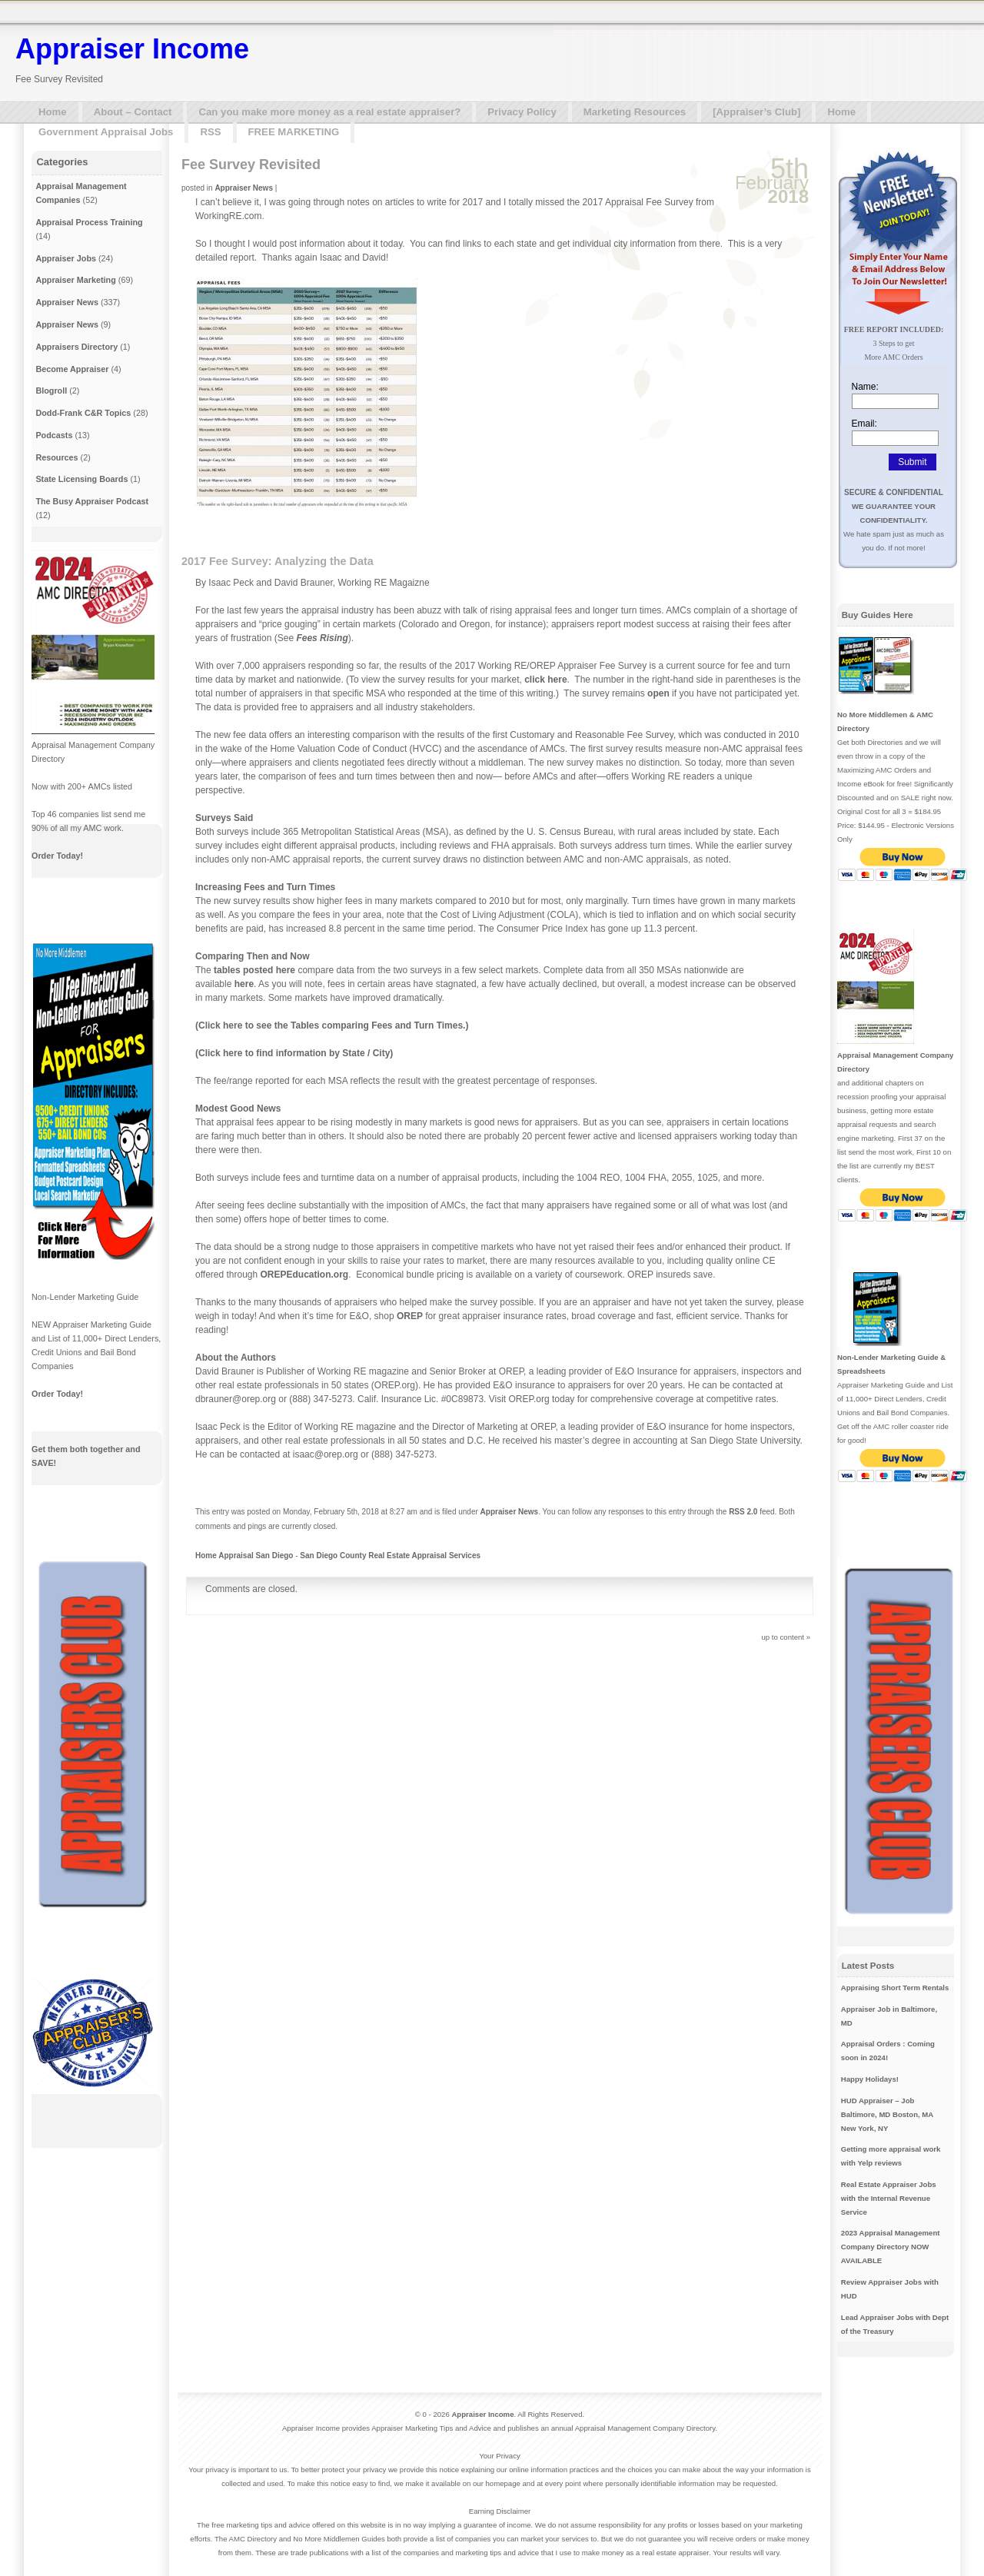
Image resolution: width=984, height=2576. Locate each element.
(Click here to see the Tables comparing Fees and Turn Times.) (331, 1025)
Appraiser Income (132, 49)
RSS (210, 132)
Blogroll (51, 390)
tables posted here (254, 970)
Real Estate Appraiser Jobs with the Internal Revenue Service (888, 2198)
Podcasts (53, 435)
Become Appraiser (71, 369)
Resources (56, 457)
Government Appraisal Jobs (105, 132)
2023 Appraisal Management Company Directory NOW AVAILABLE (890, 2247)
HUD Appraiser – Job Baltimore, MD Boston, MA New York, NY (887, 2114)
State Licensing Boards (81, 479)
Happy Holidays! (870, 2079)
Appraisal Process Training (88, 222)
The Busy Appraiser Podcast (91, 501)
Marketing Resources (634, 112)
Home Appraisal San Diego (244, 1555)
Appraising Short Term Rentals (895, 1987)
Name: (865, 386)
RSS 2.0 (743, 1511)
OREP (410, 1316)
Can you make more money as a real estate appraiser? (329, 112)
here (244, 984)
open (658, 693)
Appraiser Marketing (75, 279)
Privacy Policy (521, 112)
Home (52, 112)
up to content (783, 1637)
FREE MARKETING (294, 132)
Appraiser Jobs (65, 258)
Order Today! (57, 855)
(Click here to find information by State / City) (294, 1053)
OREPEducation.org (305, 1274)
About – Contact (133, 112)
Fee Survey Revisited (251, 164)
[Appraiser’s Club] (756, 112)
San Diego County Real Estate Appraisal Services (390, 1555)
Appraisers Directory (76, 346)
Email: (864, 423)
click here (545, 679)
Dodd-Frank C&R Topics (83, 412)
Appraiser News (243, 188)
